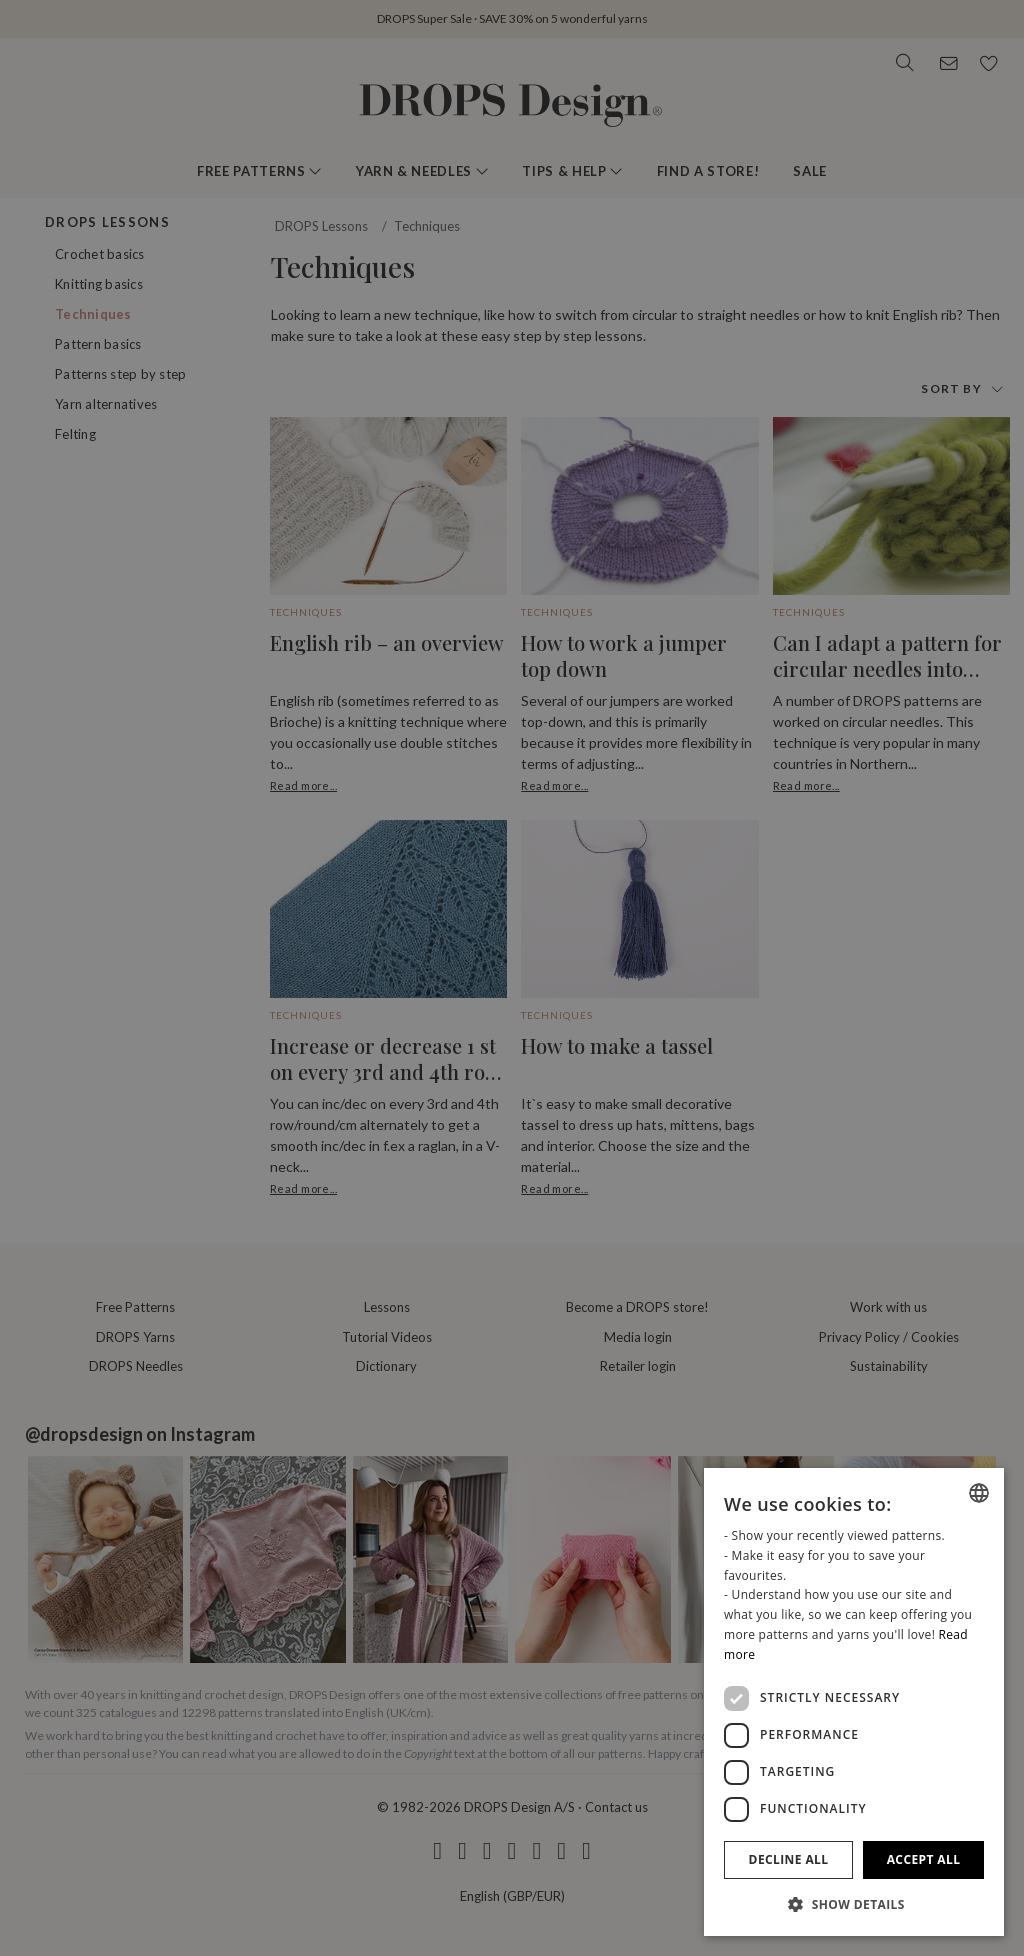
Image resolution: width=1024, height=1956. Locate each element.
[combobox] (979, 1493)
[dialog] (854, 1702)
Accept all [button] (924, 1859)
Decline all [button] (789, 1859)
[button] (854, 1904)
